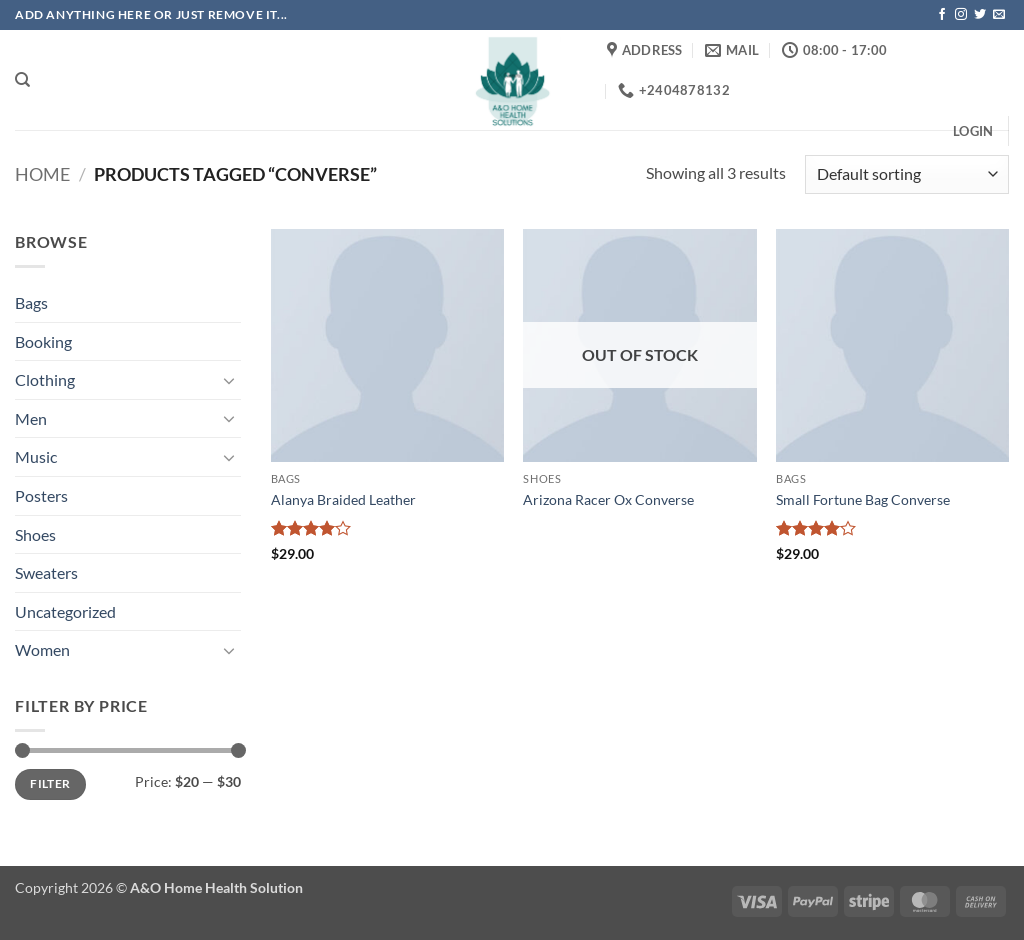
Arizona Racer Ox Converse (608, 499)
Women (42, 649)
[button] (973, 131)
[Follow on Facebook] (942, 15)
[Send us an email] (999, 15)
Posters (41, 495)
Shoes (35, 534)
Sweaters (46, 572)
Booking (43, 341)
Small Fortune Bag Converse (863, 499)
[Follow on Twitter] (980, 15)
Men (31, 418)
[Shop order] (907, 174)
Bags (31, 302)
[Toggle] (229, 380)
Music (36, 456)
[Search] (22, 80)
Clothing (45, 379)
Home (42, 174)
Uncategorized (65, 611)
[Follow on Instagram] (961, 15)
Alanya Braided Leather (343, 499)
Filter (50, 783)
